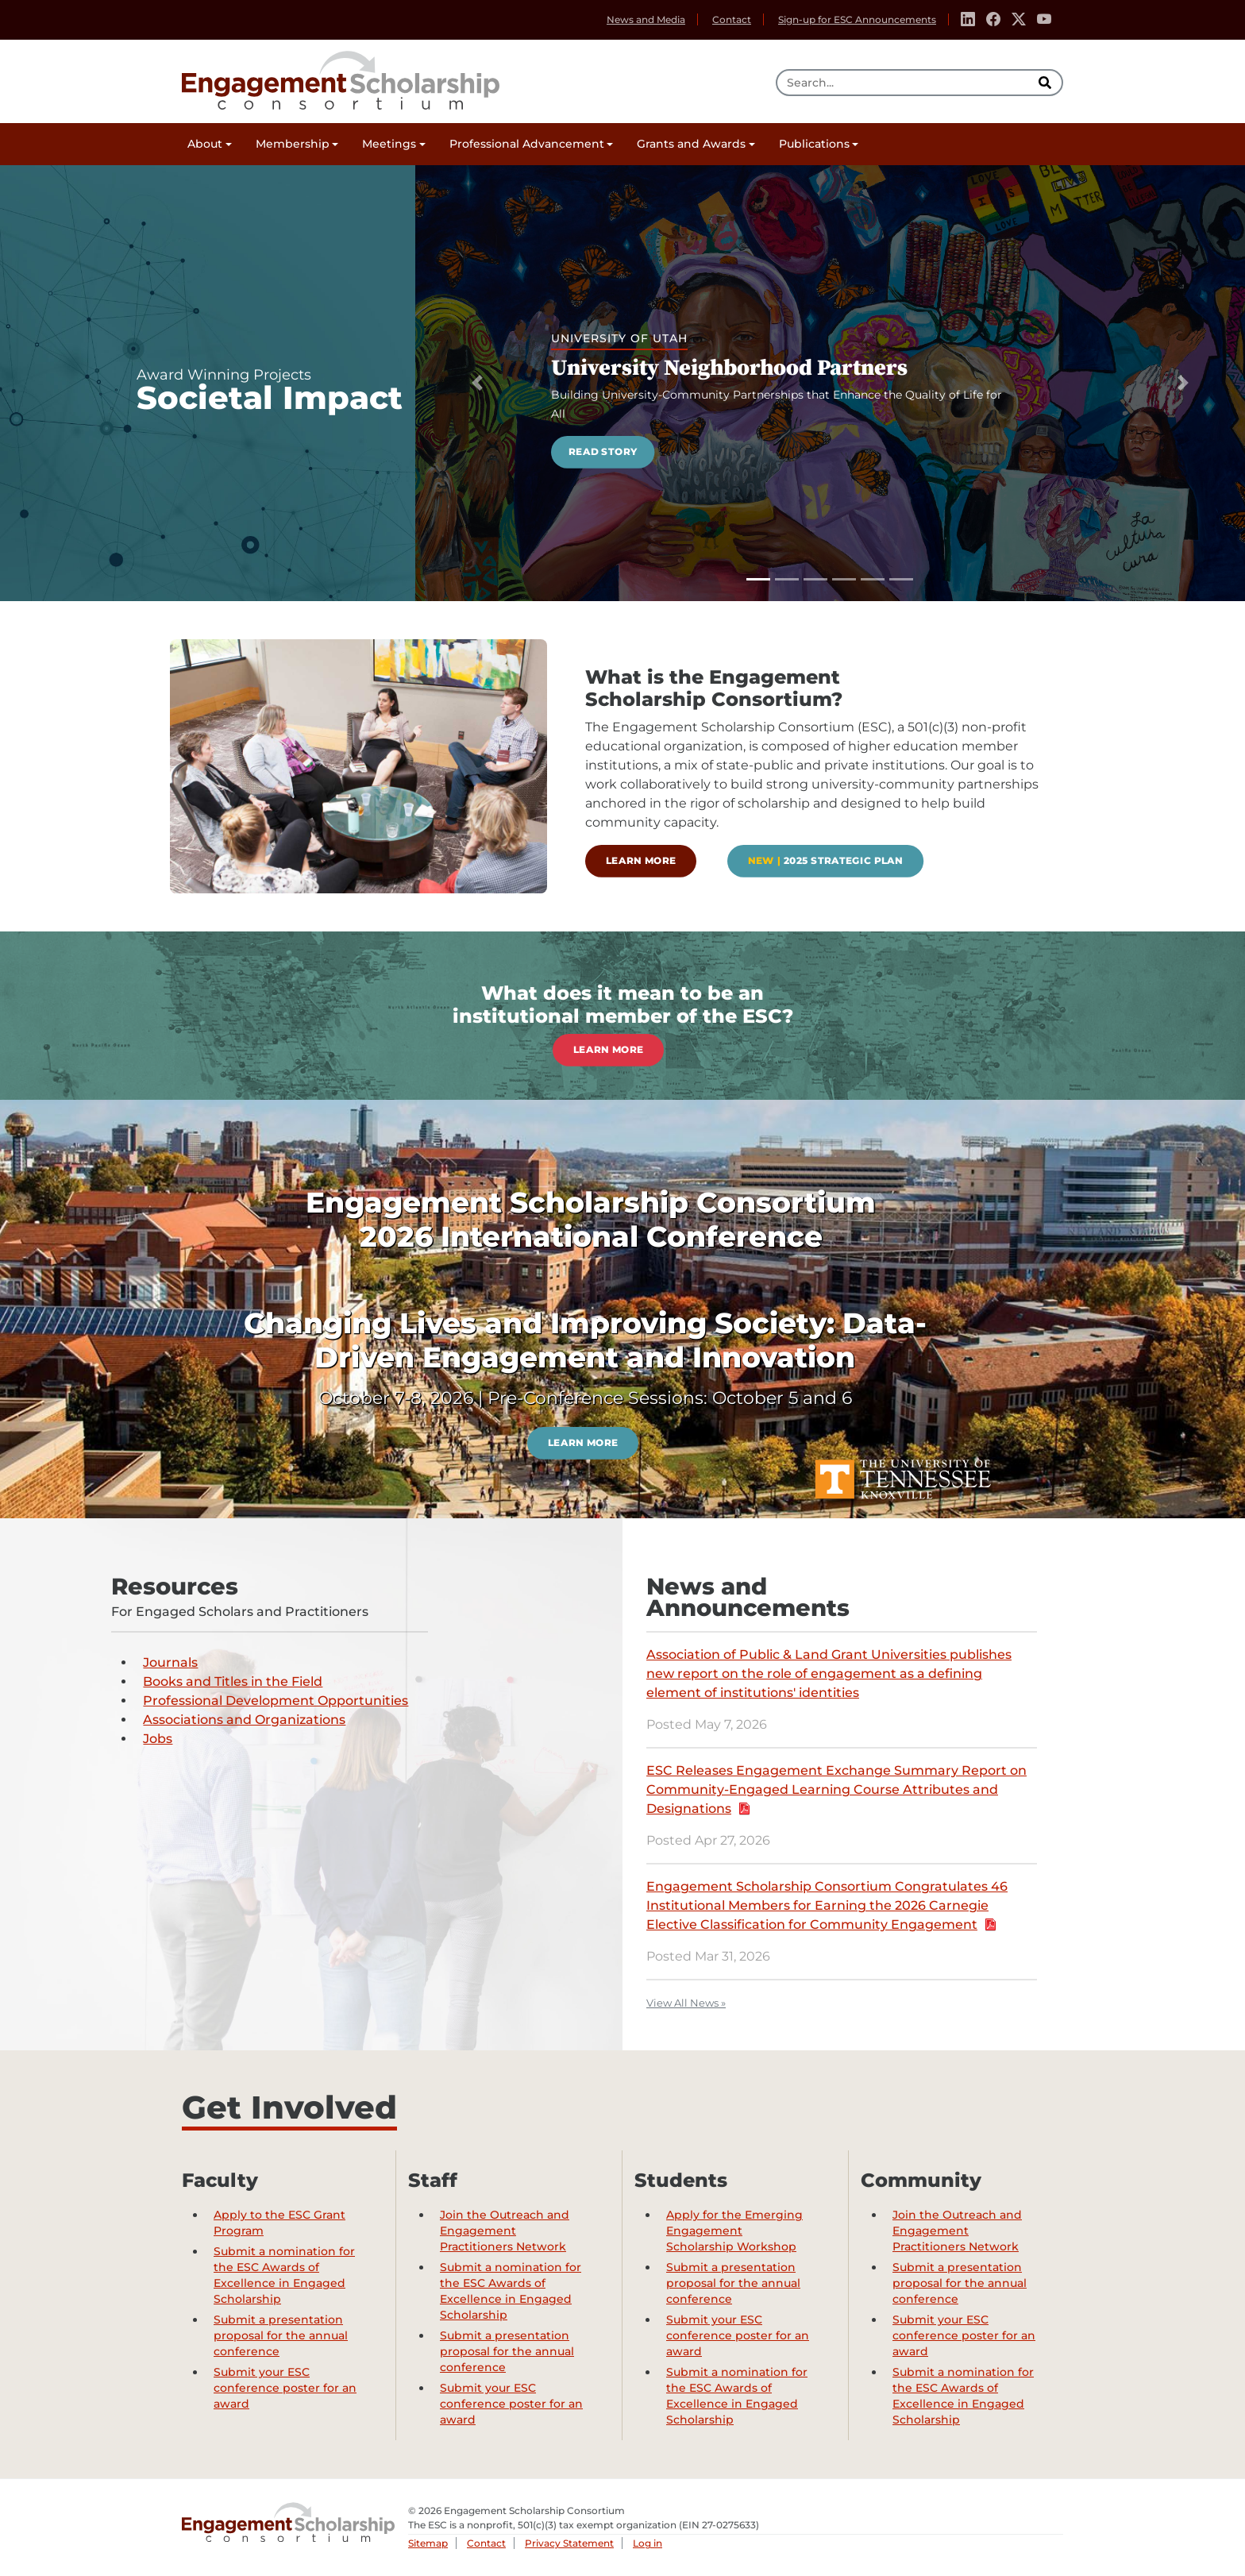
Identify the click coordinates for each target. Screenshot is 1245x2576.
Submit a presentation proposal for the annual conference (281, 2335)
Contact (731, 19)
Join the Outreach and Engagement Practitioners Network (504, 2231)
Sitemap (428, 2543)
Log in (647, 2543)
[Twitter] (1019, 20)
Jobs (157, 1738)
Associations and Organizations (244, 1719)
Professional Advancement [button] (526, 144)
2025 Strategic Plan (826, 860)
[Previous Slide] (477, 383)
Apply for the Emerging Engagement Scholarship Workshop (734, 2231)
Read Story (603, 451)
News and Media (646, 19)
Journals (170, 1662)
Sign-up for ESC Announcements (857, 19)
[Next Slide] (1182, 383)
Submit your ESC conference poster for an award (285, 2388)
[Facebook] (993, 20)
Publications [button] (814, 144)
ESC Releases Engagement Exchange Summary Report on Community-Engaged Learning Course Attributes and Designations (836, 1790)
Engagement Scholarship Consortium (340, 78)
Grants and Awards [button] (691, 144)
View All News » (686, 2003)
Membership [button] (293, 144)
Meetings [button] (389, 144)
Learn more (641, 860)
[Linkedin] (968, 20)
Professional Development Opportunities (275, 1700)
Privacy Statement (569, 2543)
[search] (1046, 82)
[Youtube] (1044, 20)
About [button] (204, 144)
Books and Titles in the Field (232, 1681)
